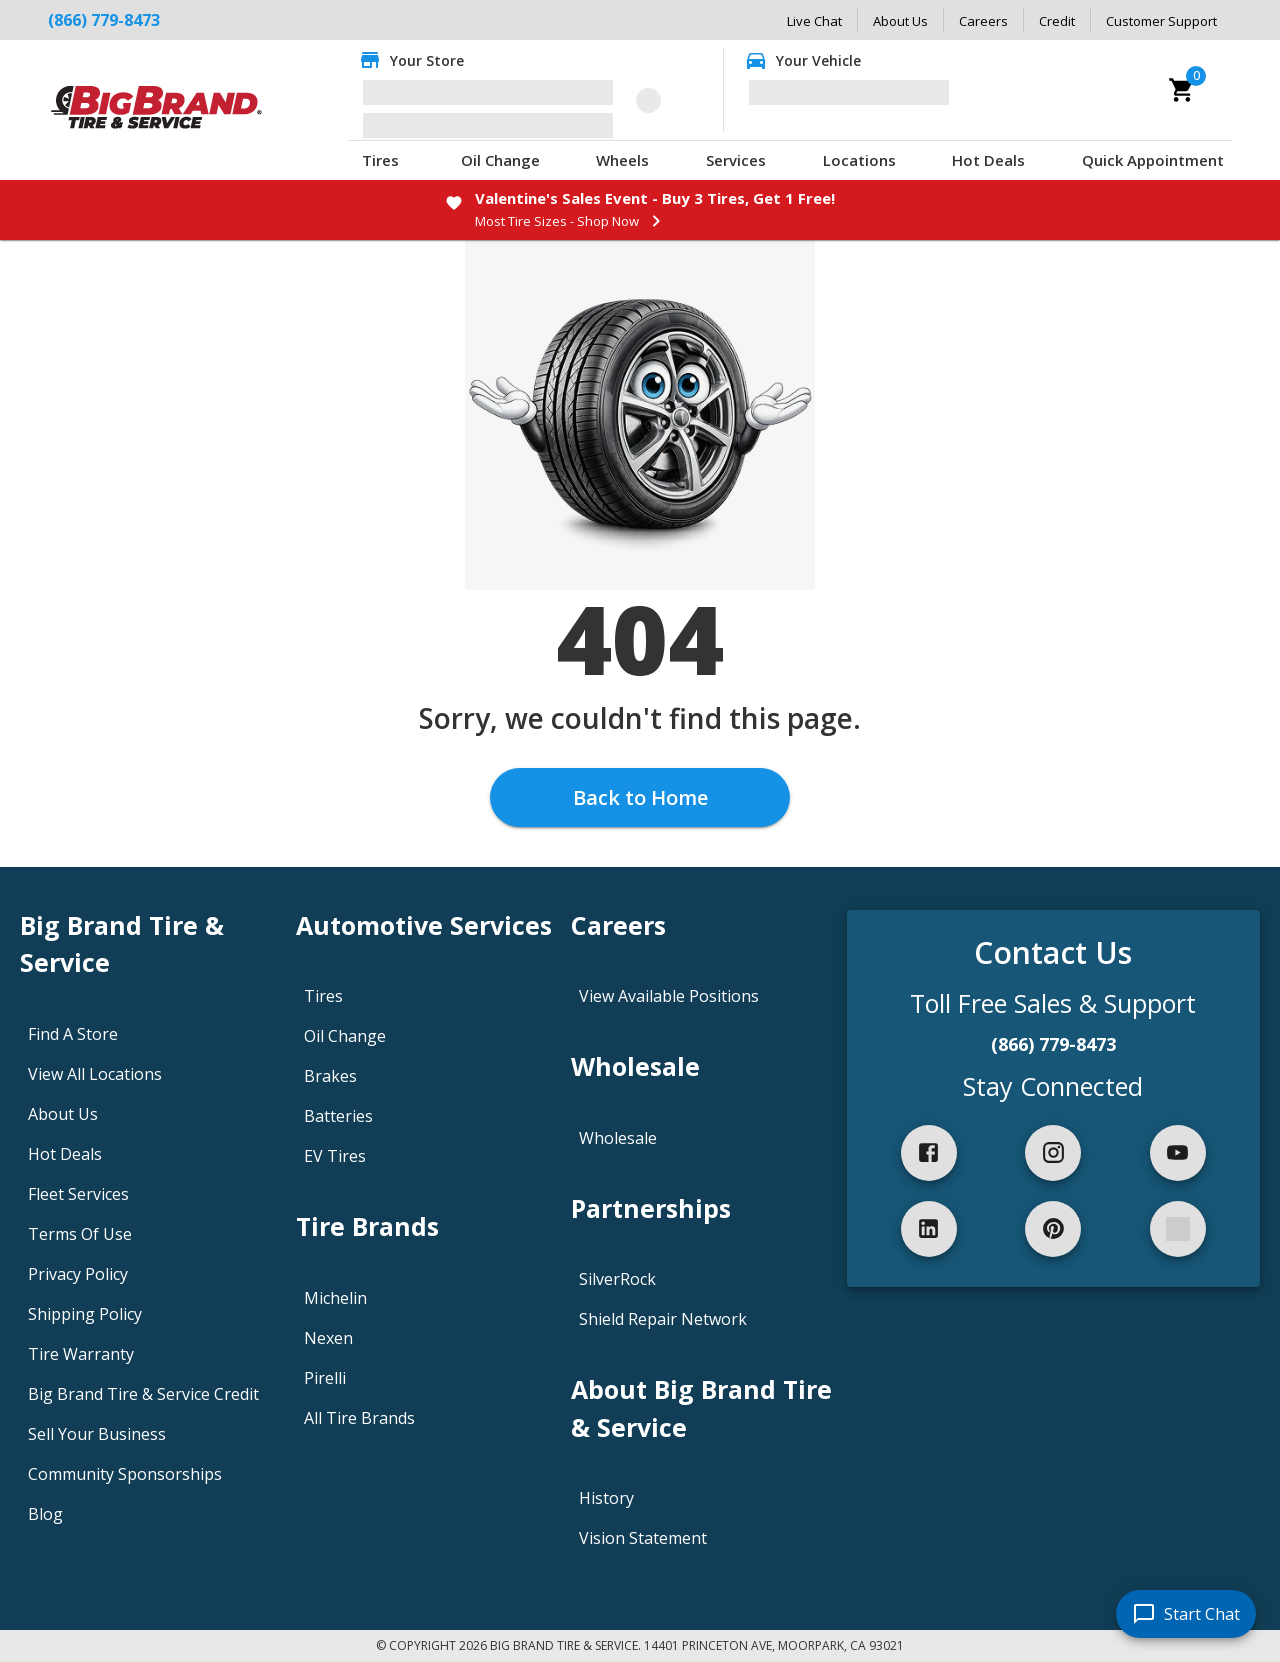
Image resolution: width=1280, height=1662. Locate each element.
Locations (859, 160)
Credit (1057, 21)
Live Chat (814, 21)
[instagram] (1053, 1153)
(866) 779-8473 (104, 20)
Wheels (622, 160)
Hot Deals (988, 160)
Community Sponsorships (125, 1474)
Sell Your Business (97, 1434)
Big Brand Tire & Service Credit (143, 1394)
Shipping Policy (85, 1314)
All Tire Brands (359, 1418)
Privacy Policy (78, 1274)
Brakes (330, 1076)
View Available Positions (669, 996)
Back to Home (640, 797)
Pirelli (325, 1378)
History (606, 1498)
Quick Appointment (1153, 160)
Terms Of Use (80, 1234)
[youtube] (1178, 1153)
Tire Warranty (81, 1354)
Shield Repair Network (663, 1319)
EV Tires (335, 1156)
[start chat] (1186, 1614)
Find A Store (73, 1034)
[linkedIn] (929, 1229)
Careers (983, 21)
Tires (380, 160)
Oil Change (500, 160)
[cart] (1182, 90)
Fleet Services (78, 1194)
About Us (900, 21)
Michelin (335, 1298)
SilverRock (617, 1279)
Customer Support (1161, 21)
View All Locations (95, 1074)
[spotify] (1178, 1229)
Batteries (338, 1116)
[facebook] (929, 1153)
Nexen (328, 1338)
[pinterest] (1053, 1229)
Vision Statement (643, 1538)
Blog (45, 1514)
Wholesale (618, 1138)
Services (736, 160)
